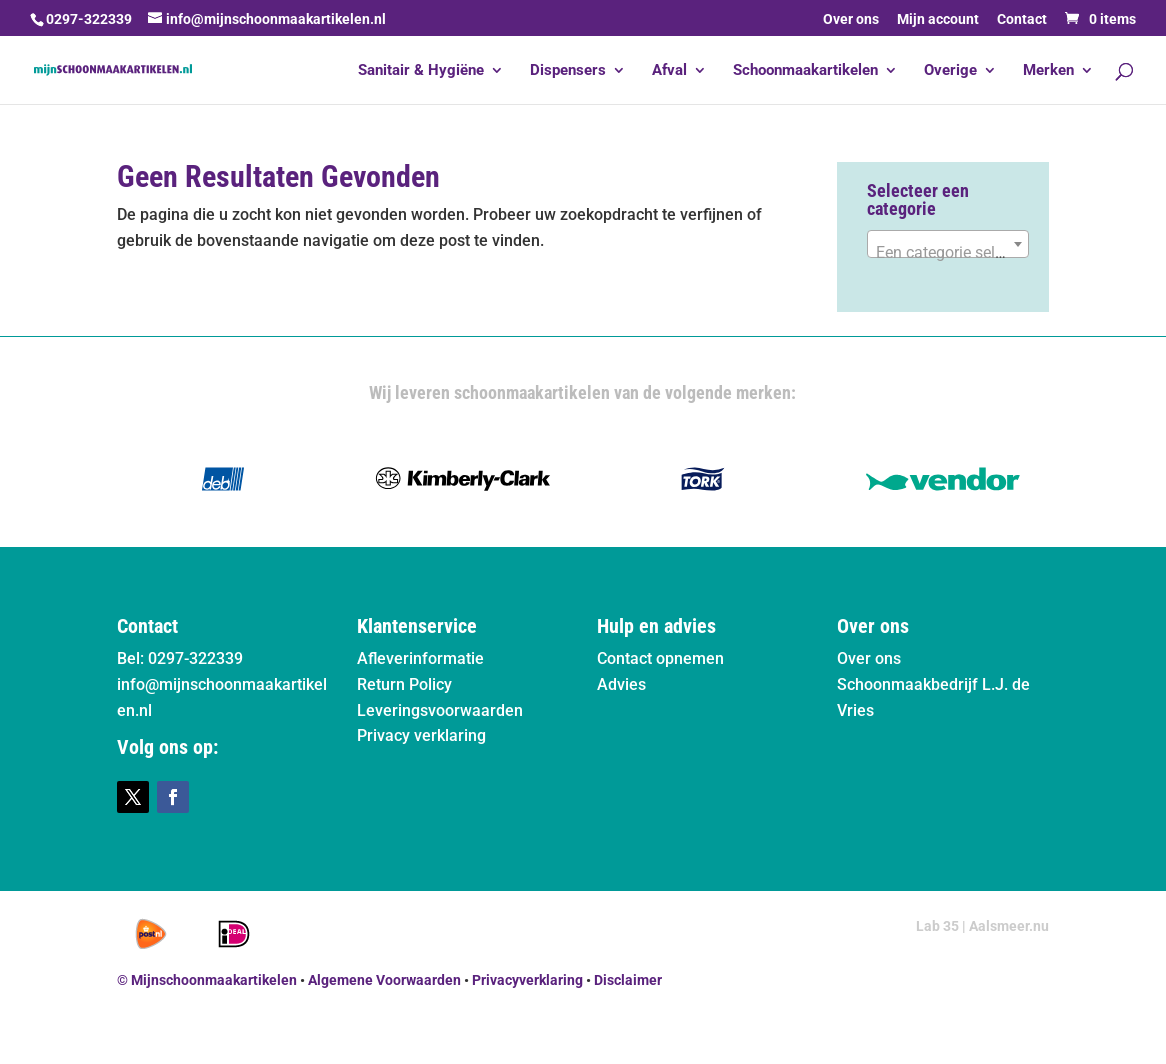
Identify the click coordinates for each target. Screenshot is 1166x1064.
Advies (621, 684)
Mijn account (938, 19)
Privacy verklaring (421, 735)
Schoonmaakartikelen (805, 71)
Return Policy (404, 684)
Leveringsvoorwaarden (440, 710)
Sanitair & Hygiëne (421, 71)
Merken (1048, 71)
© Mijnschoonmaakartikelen (207, 980)
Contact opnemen (660, 658)
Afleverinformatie (420, 658)
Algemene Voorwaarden (384, 980)
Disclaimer (628, 980)
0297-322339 (89, 19)
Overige (950, 71)
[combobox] (948, 244)
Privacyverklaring (527, 980)
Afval (669, 71)
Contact (1022, 19)
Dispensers (568, 71)
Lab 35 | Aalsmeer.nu (982, 926)
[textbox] (948, 253)
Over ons (851, 19)
